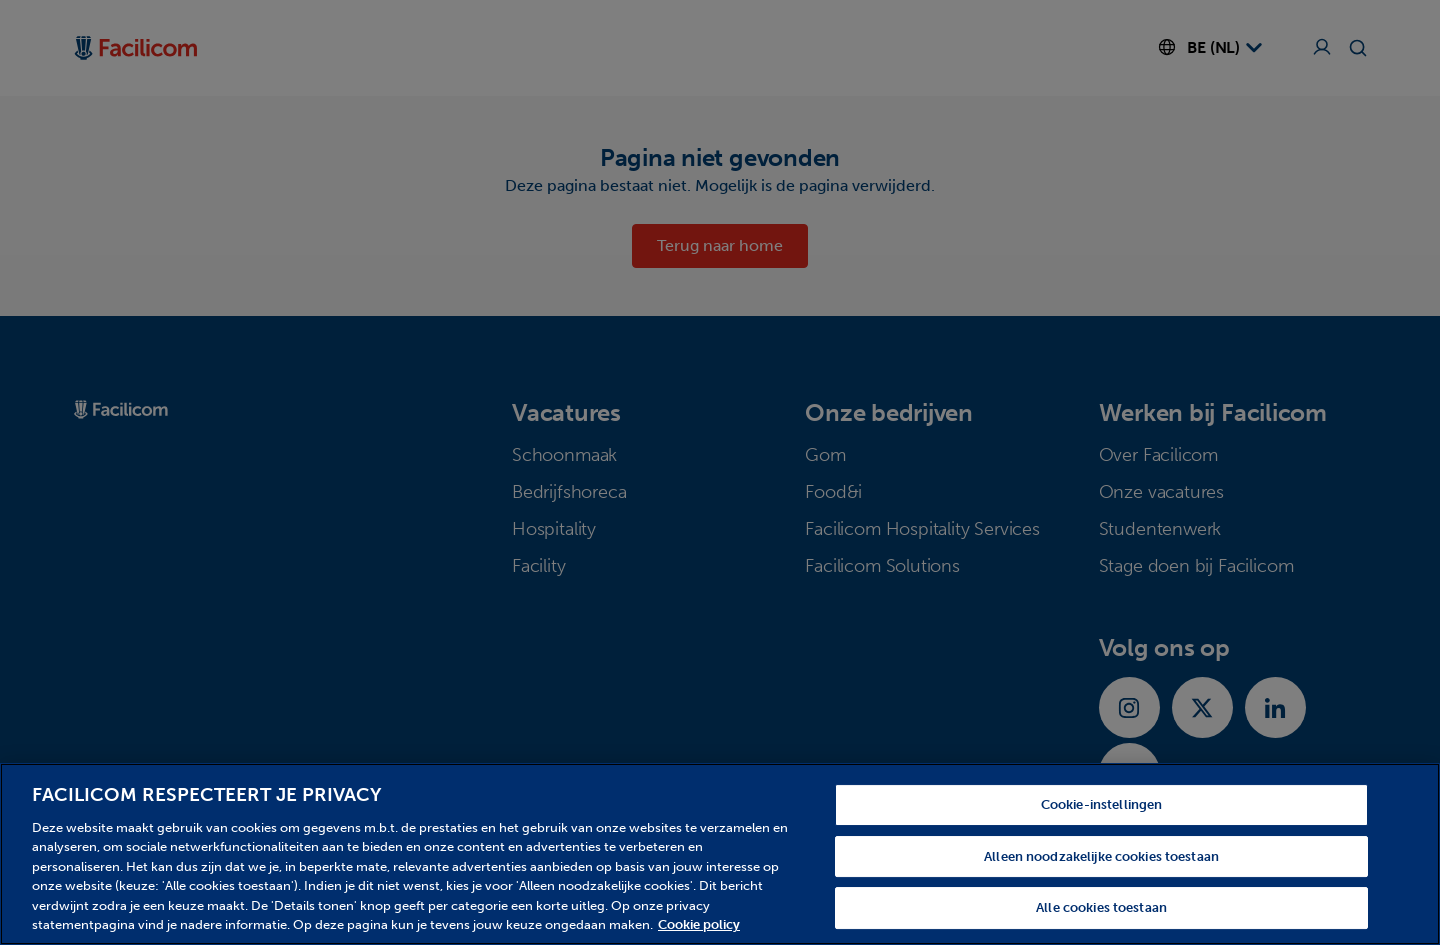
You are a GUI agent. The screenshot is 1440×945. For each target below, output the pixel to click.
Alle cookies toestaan (1101, 907)
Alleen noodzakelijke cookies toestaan (1101, 856)
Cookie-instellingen (1101, 804)
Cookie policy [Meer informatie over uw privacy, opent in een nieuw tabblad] (699, 924)
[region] (720, 854)
